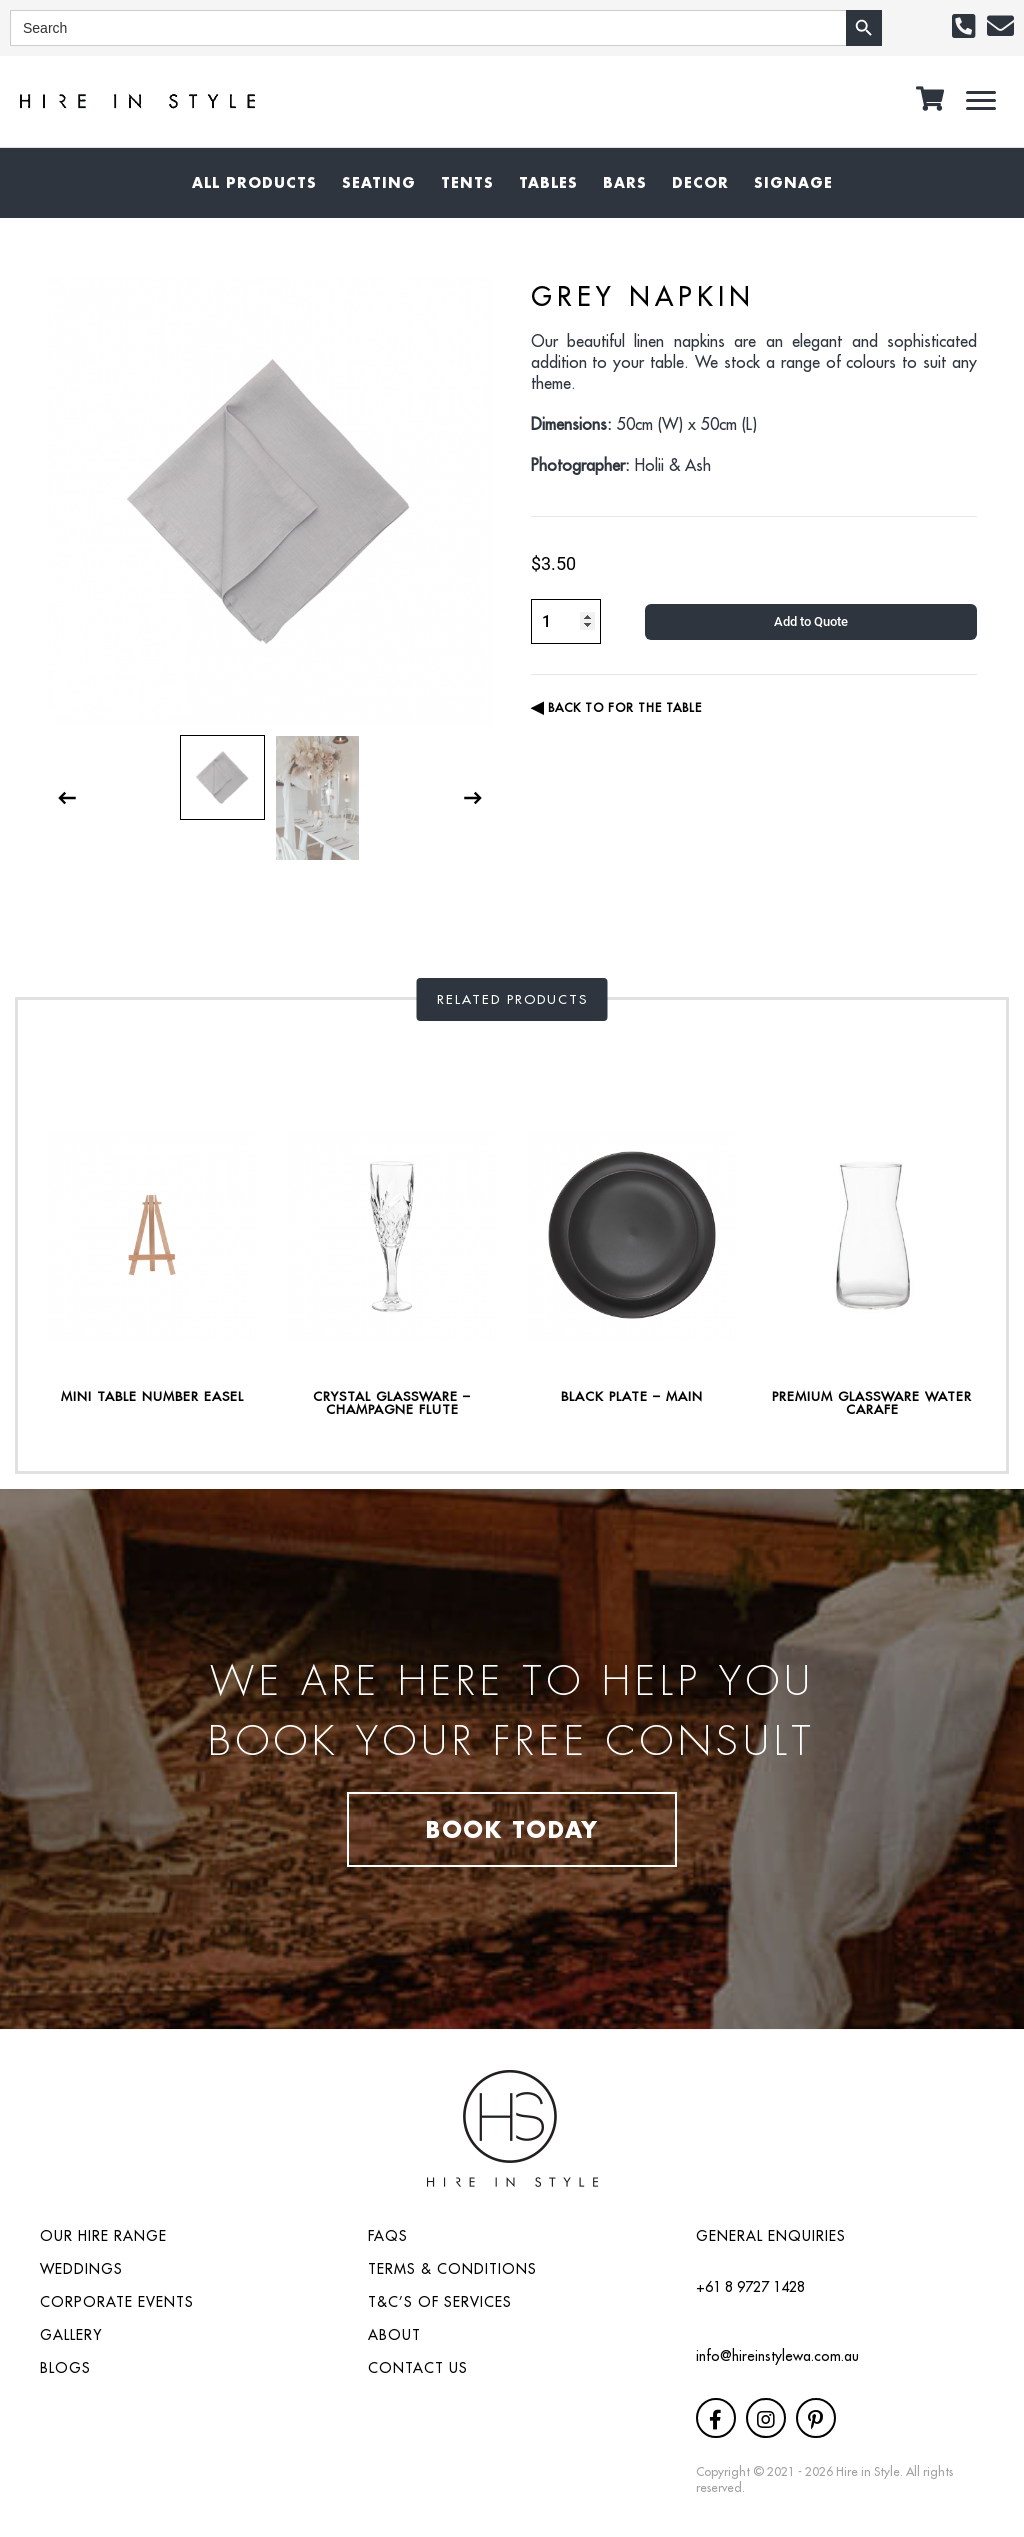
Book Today (512, 1829)
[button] (963, 25)
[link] (254, 183)
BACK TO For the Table (616, 707)
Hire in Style (868, 2471)
